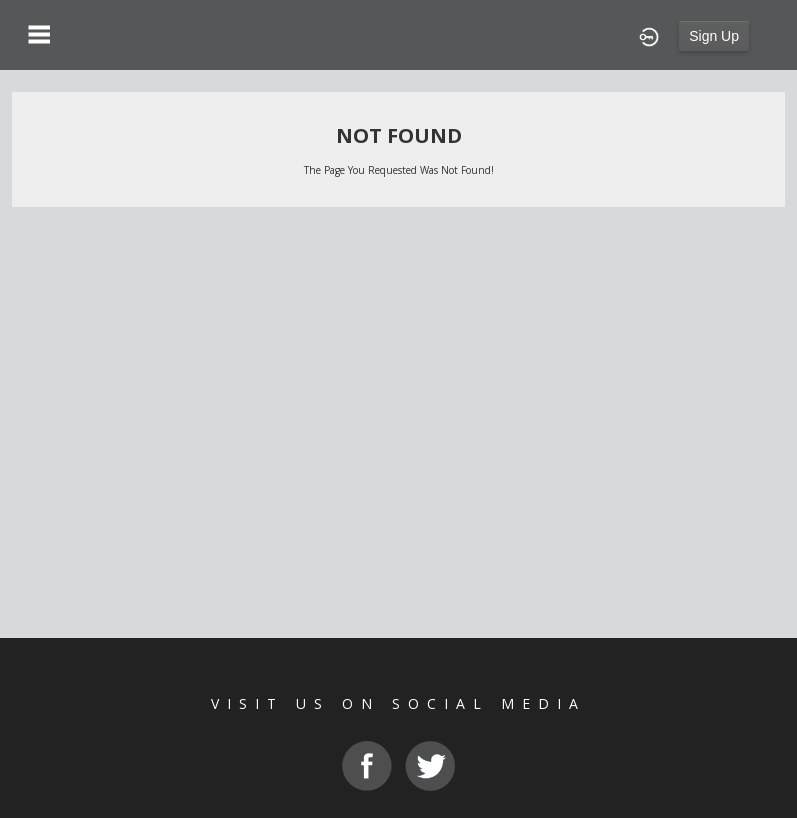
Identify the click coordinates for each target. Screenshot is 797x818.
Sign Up (714, 36)
